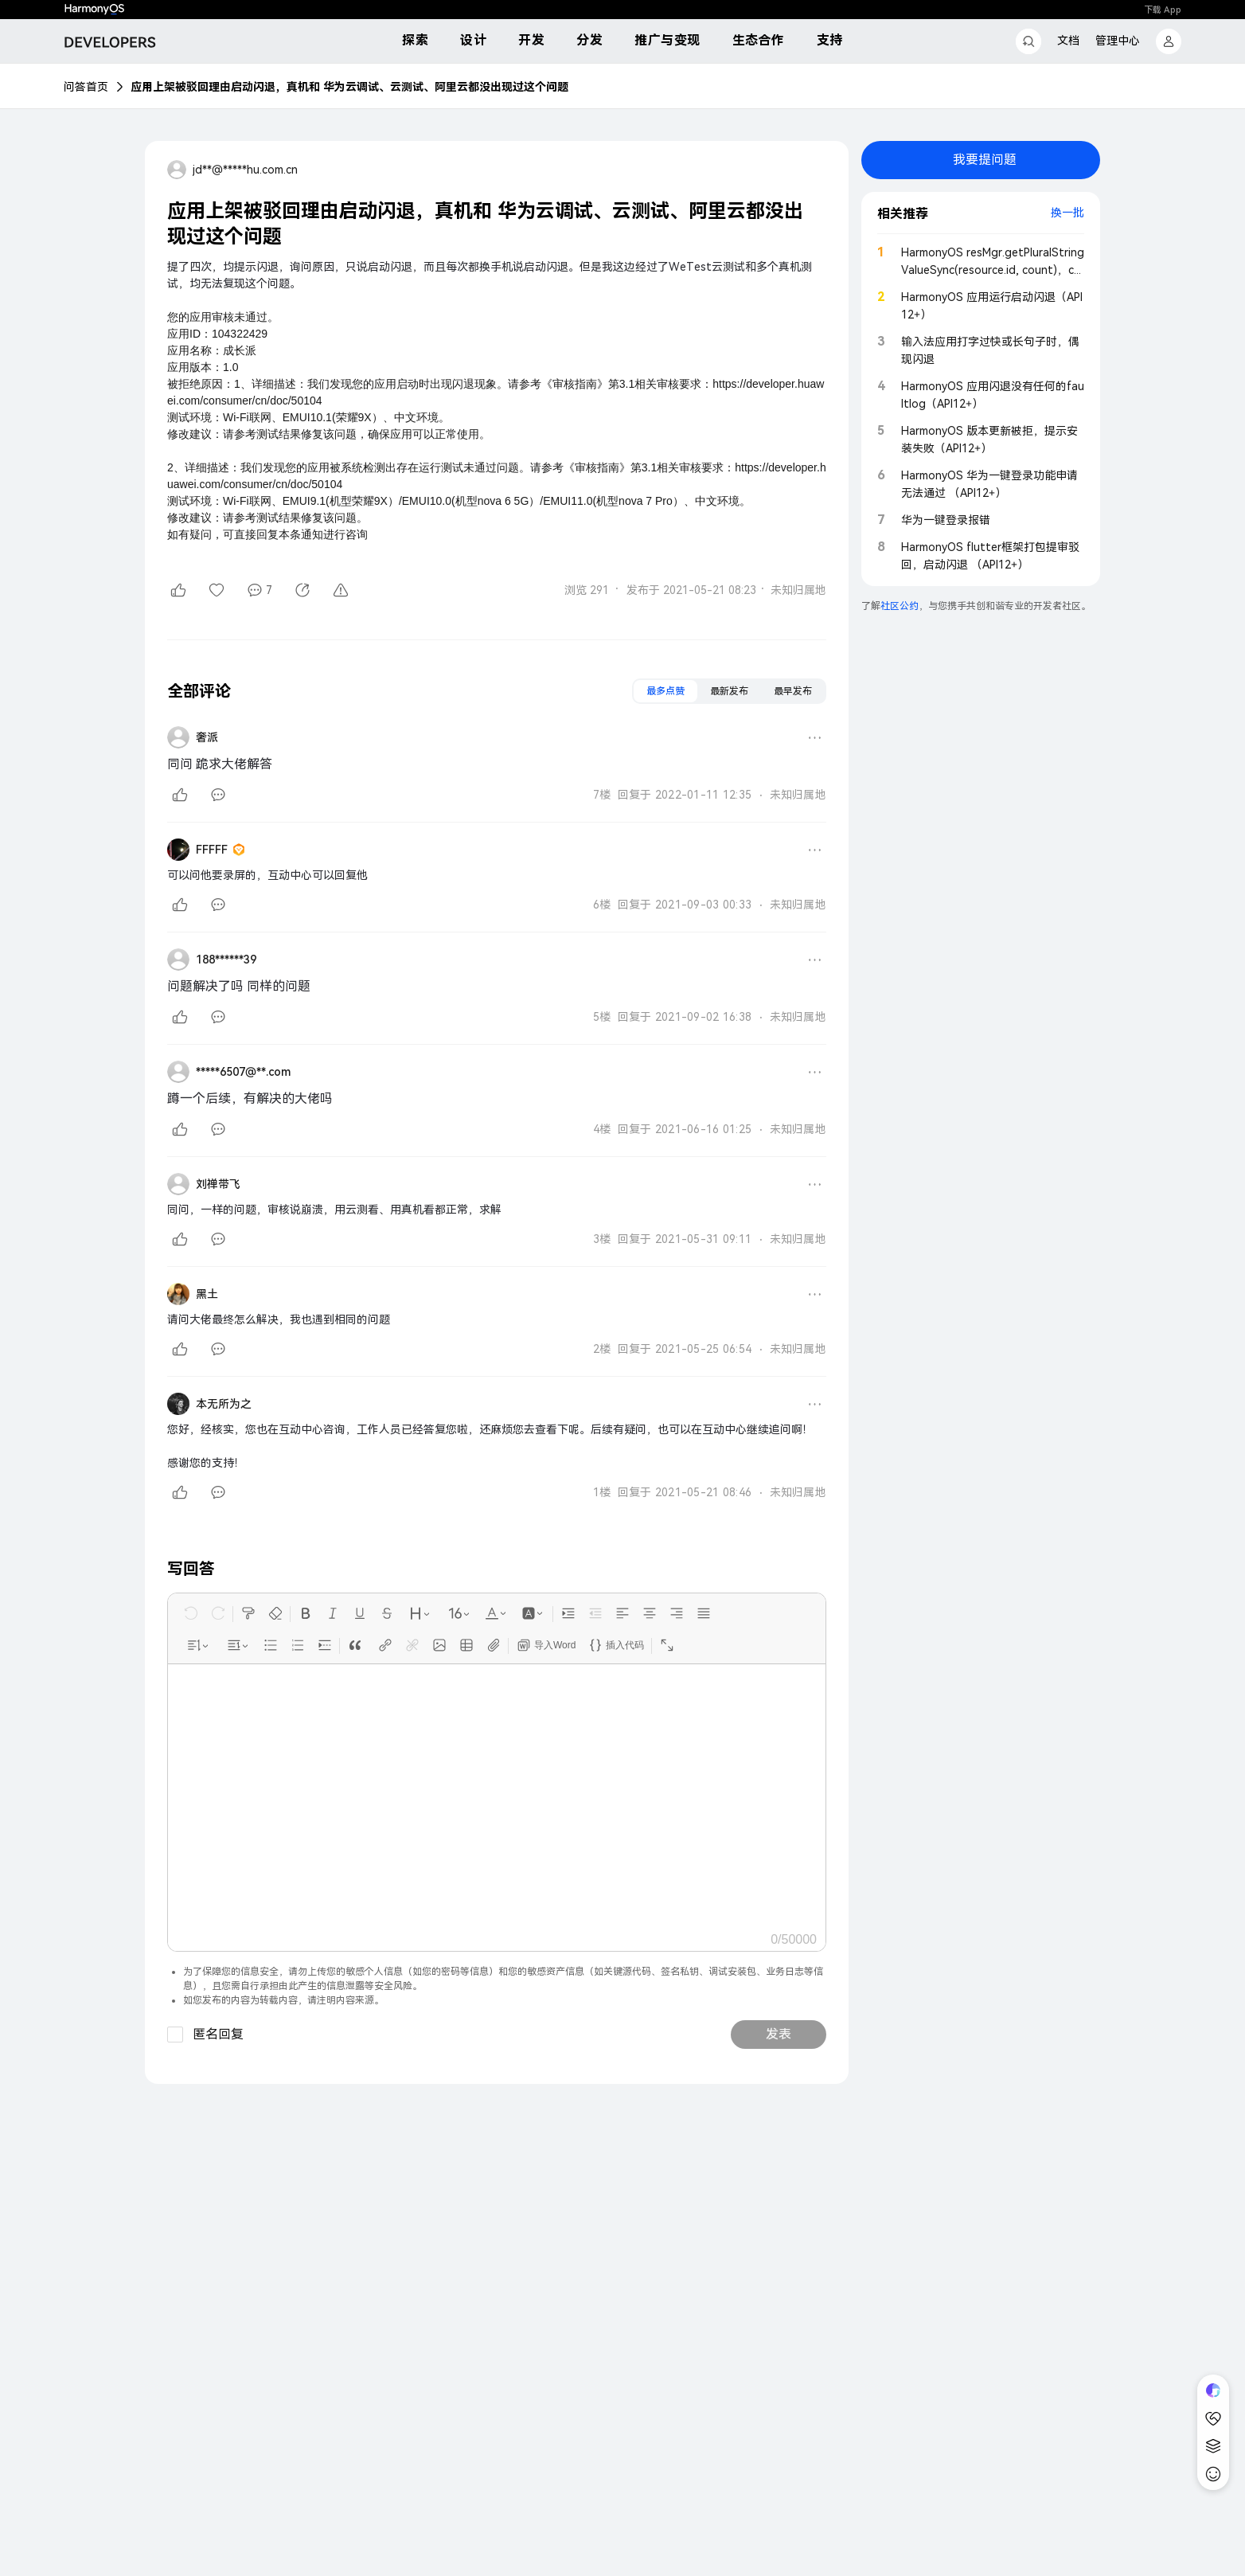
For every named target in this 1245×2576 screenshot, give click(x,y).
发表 (778, 2034)
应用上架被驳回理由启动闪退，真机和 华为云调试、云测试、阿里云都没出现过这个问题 (349, 86)
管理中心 (1117, 40)
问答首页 (86, 86)
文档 (1068, 40)
